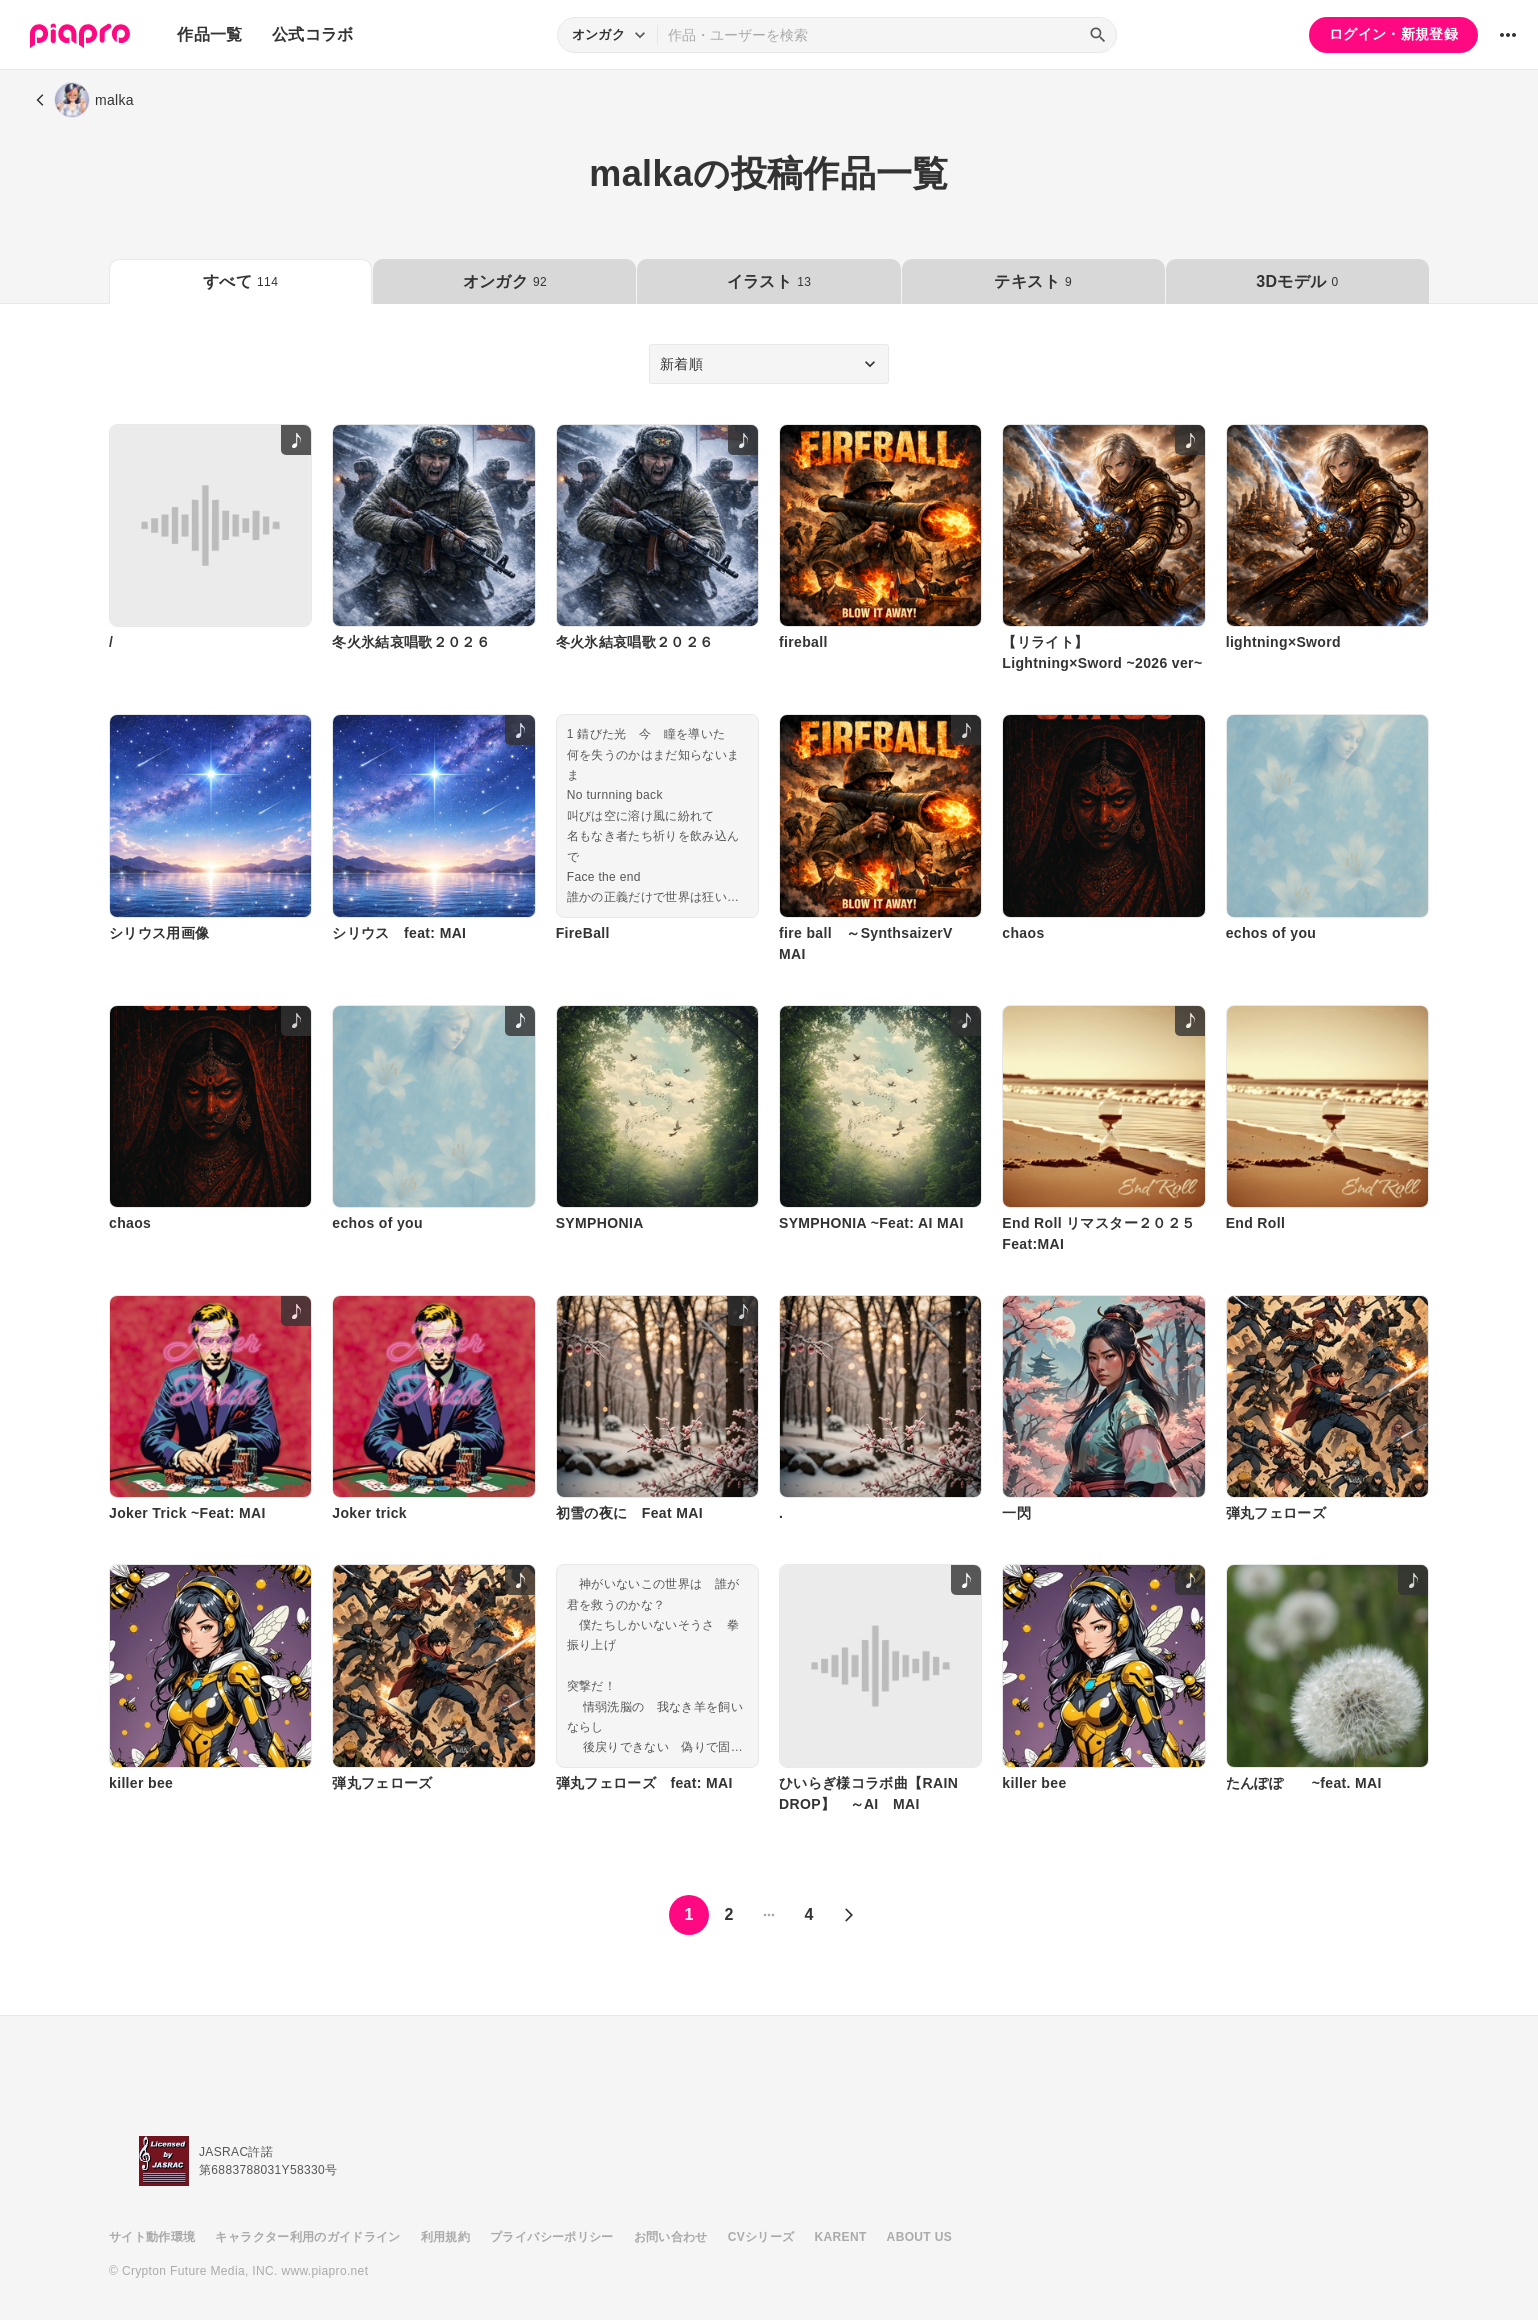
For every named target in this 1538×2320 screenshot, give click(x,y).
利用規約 (445, 2237)
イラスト (769, 281)
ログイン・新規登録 (1393, 34)
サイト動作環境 (152, 2237)
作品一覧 (209, 34)
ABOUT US (919, 2237)
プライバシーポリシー (552, 2237)
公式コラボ (313, 34)
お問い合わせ (671, 2237)
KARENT (841, 2237)
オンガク (505, 281)
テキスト (1032, 281)
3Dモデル (1297, 281)
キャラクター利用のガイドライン (307, 2237)
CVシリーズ (761, 2237)
